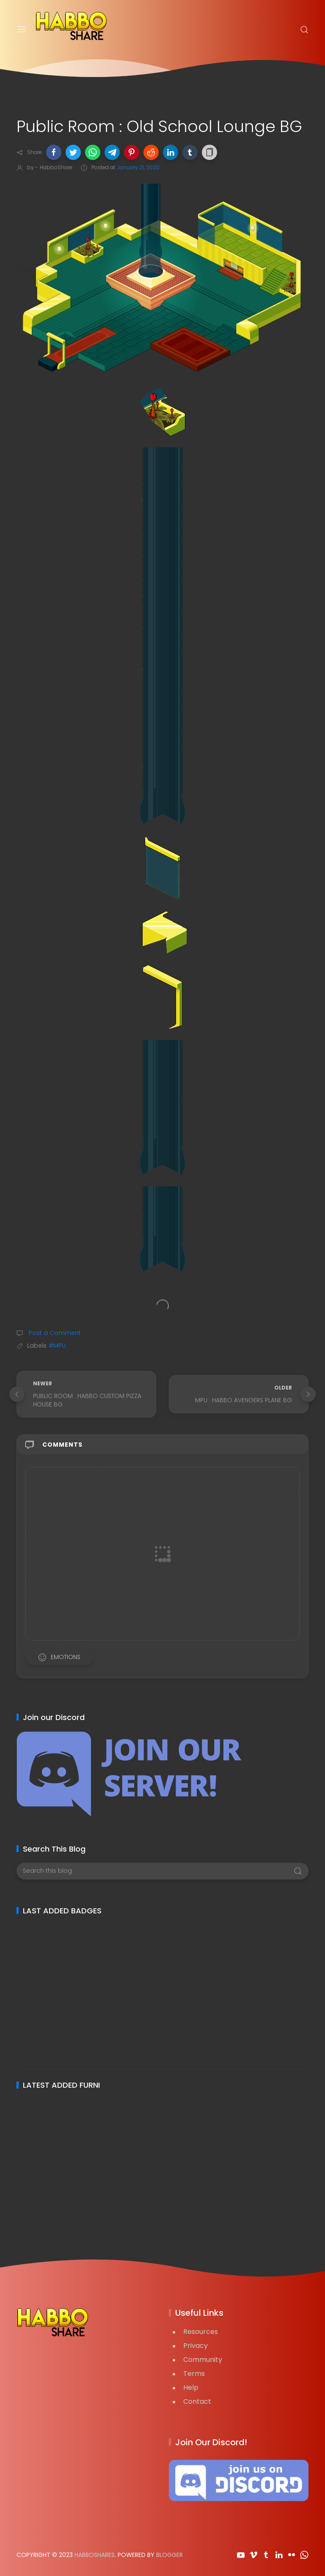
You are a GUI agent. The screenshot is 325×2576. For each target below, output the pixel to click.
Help (190, 2387)
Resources (200, 2332)
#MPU (57, 1345)
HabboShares (94, 2555)
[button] (53, 152)
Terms (194, 2373)
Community (202, 2359)
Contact (197, 2401)
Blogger (169, 2555)
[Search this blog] (162, 1871)
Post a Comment (54, 1333)
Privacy (195, 2345)
